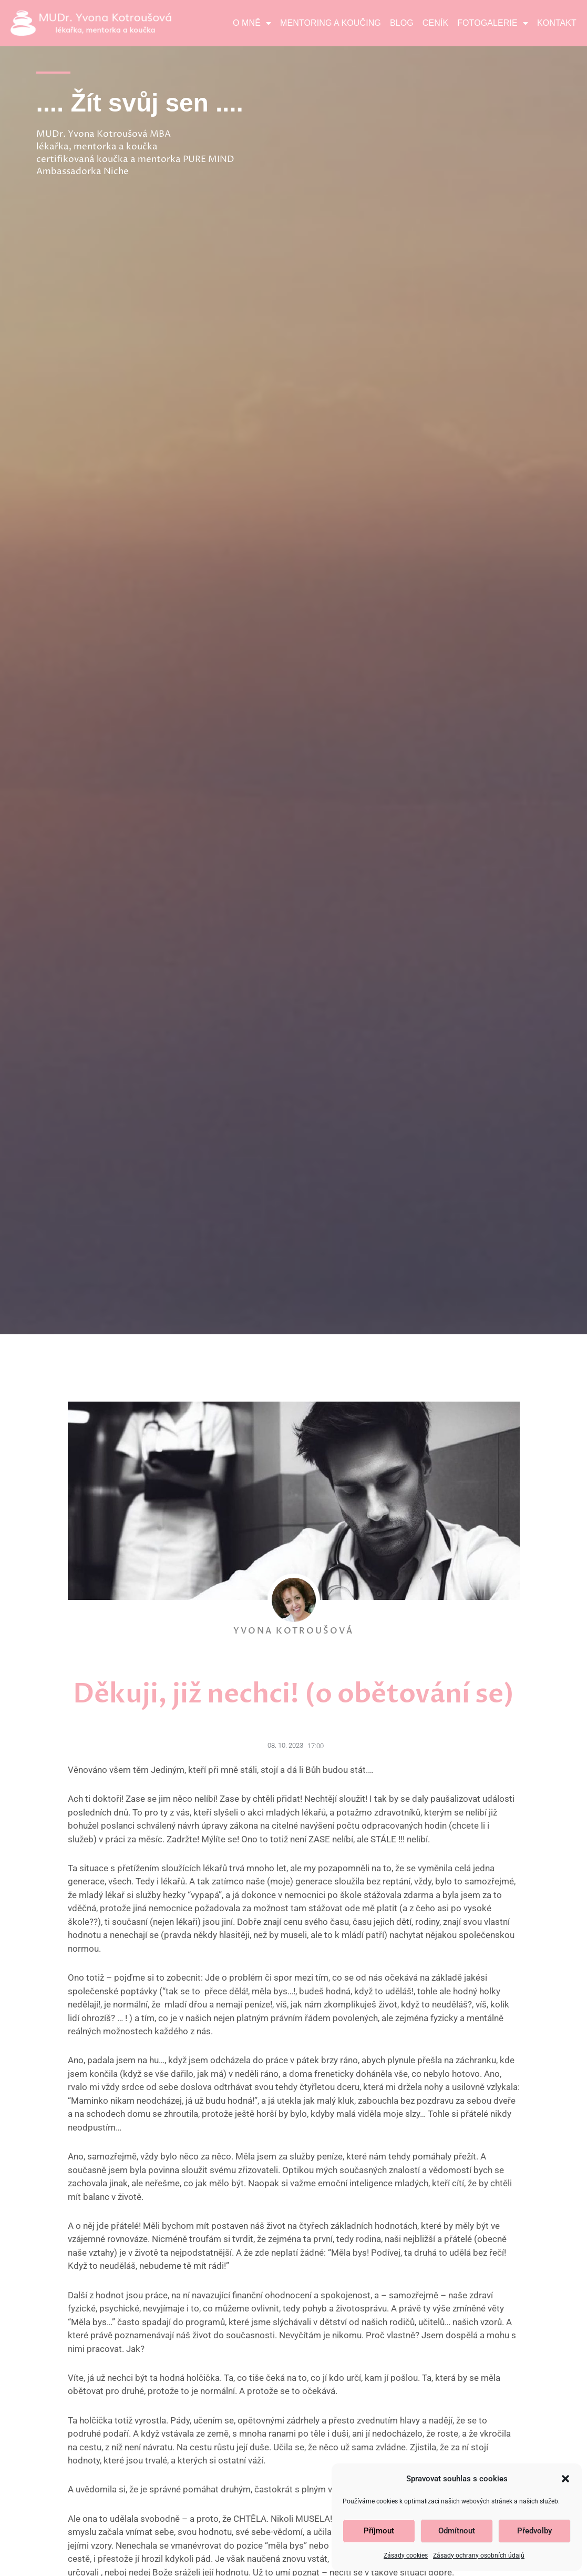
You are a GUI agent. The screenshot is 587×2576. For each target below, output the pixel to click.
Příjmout (379, 2531)
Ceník (435, 22)
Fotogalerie (492, 23)
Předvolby (534, 2531)
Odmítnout (456, 2531)
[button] (565, 2478)
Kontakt (556, 22)
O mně (252, 23)
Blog (402, 22)
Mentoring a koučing (330, 22)
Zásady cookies (406, 2555)
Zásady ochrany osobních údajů (478, 2555)
